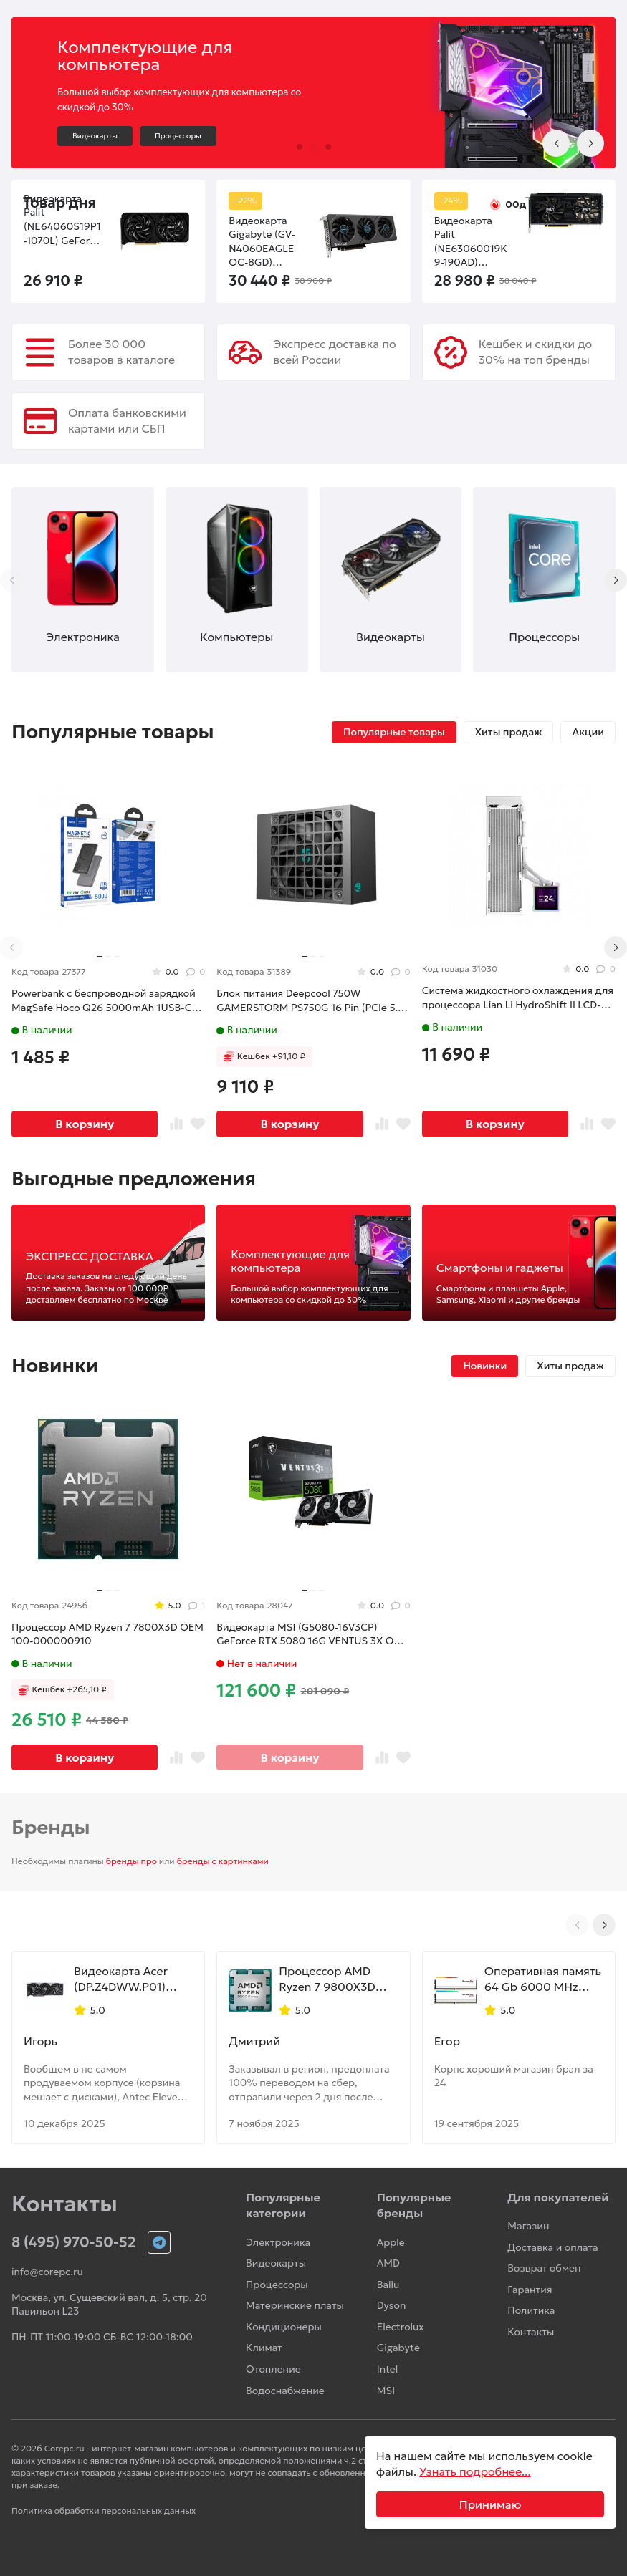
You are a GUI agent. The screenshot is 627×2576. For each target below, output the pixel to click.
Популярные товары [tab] (394, 731)
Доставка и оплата (552, 2247)
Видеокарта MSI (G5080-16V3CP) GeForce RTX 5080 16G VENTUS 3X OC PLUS (308, 1635)
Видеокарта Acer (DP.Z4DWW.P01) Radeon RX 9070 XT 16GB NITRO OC (127, 1979)
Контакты (530, 2331)
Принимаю (490, 2504)
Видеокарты (95, 135)
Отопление (273, 2369)
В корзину (84, 1123)
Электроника (278, 2242)
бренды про (131, 1861)
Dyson (391, 2305)
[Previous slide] (556, 143)
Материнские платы (295, 2305)
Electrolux (400, 2326)
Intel (387, 2369)
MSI (386, 2390)
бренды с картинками (223, 1861)
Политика (531, 2310)
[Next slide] (590, 143)
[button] (299, 147)
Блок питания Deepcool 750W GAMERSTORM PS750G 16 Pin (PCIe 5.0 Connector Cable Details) (310, 1001)
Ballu (388, 2284)
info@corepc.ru (47, 2271)
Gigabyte (398, 2347)
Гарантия (529, 2289)
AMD (388, 2263)
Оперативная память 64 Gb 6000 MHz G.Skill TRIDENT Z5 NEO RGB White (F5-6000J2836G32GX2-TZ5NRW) (542, 1979)
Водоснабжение (285, 2390)
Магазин (528, 2225)
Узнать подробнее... (475, 2471)
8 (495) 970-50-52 (73, 2242)
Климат (264, 2347)
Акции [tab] (588, 731)
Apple (391, 2242)
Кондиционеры (284, 2326)
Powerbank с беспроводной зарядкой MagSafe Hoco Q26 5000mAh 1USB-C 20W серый (103, 1001)
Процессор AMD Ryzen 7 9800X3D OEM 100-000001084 (327, 1979)
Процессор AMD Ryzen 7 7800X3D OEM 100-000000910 (107, 1634)
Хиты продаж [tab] (508, 731)
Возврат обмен (543, 2268)
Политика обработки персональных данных (103, 2510)
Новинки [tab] (485, 1365)
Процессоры (178, 135)
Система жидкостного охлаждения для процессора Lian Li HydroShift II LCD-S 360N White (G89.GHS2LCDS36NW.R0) (517, 998)
